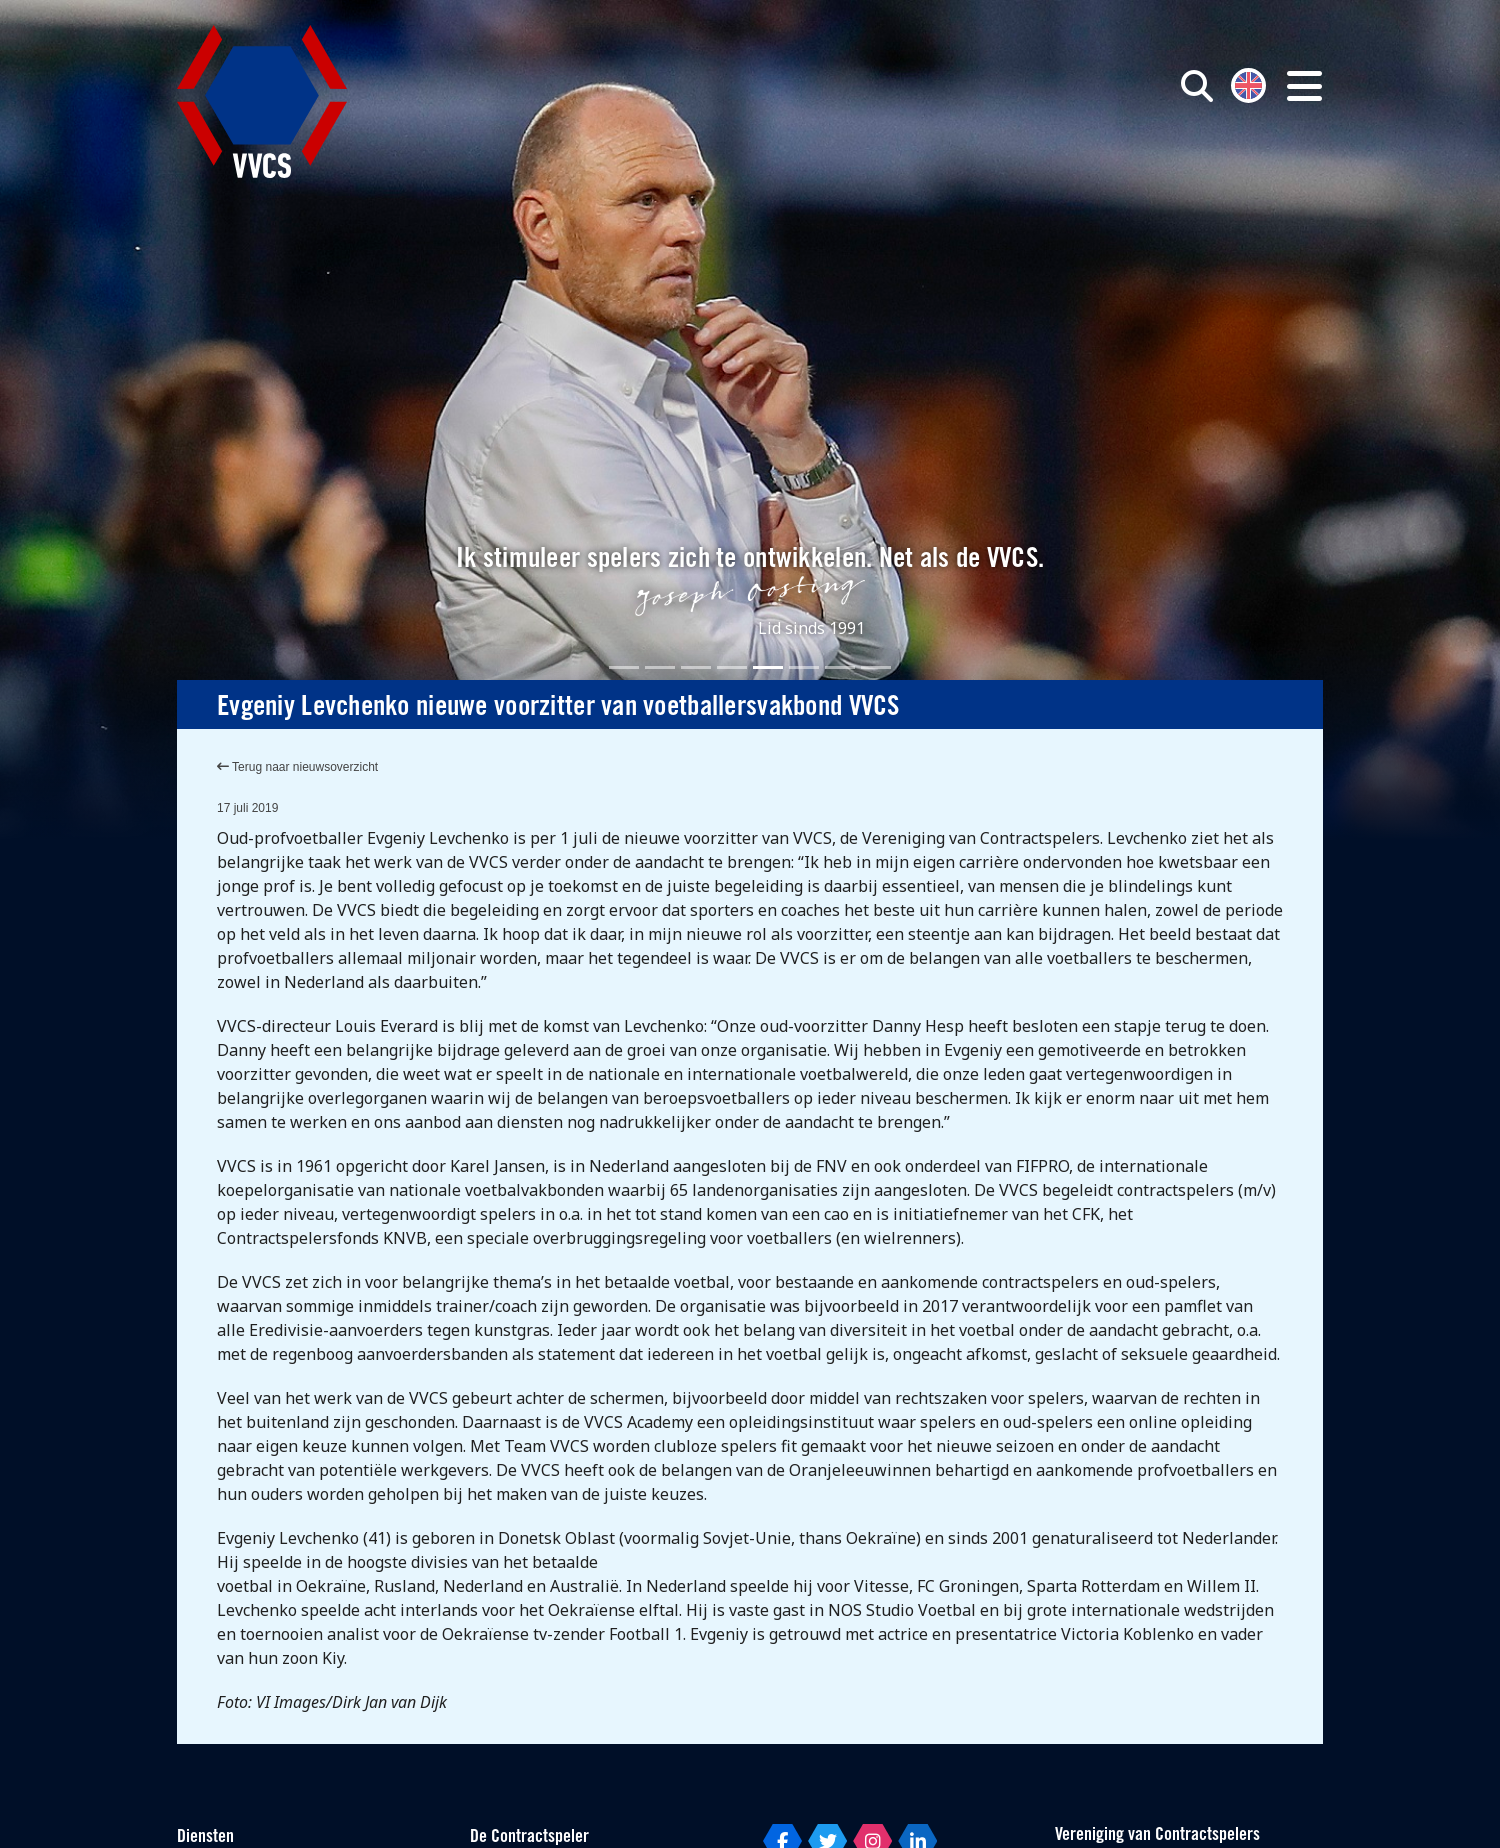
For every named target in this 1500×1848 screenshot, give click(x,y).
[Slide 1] (624, 667)
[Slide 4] (732, 667)
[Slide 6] (804, 667)
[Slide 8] (876, 667)
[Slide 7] (840, 667)
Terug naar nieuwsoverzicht (297, 767)
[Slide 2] (660, 667)
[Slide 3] (696, 667)
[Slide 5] (768, 667)
